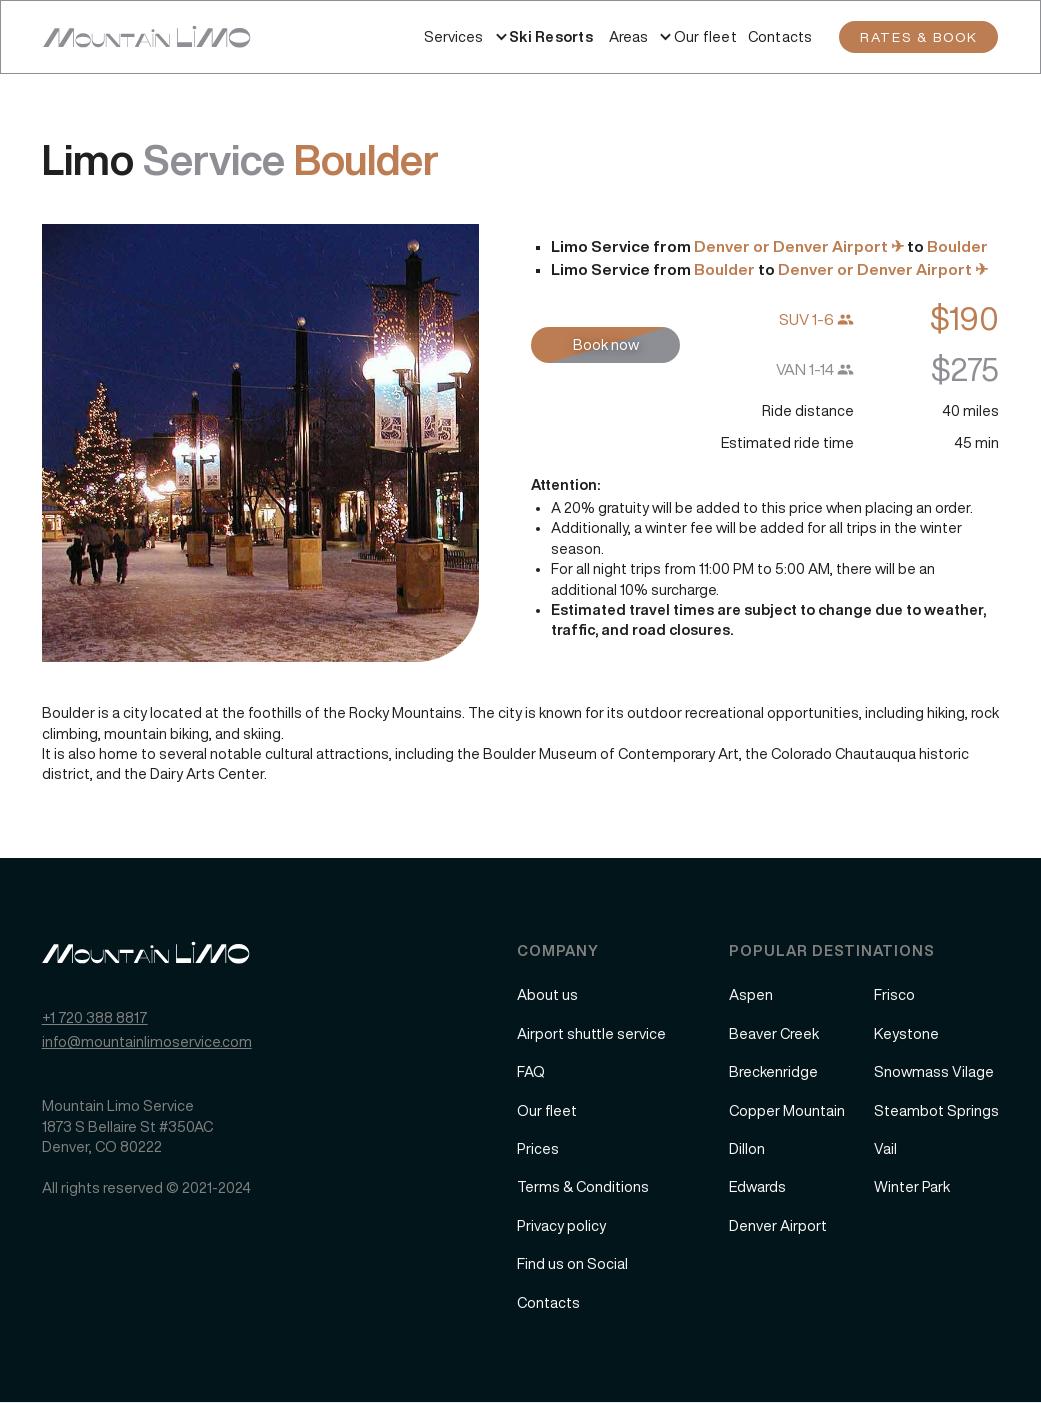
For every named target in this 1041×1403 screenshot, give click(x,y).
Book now (606, 344)
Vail (885, 1148)
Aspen (751, 994)
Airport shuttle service (591, 1033)
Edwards (757, 1186)
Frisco (894, 994)
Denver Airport (778, 1225)
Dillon (747, 1148)
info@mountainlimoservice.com (147, 1041)
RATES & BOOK (919, 37)
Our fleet (705, 36)
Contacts (780, 36)
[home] (147, 37)
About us (547, 994)
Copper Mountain (787, 1110)
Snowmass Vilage (934, 1071)
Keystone (906, 1033)
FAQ (531, 1071)
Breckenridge (773, 1071)
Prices (538, 1148)
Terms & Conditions (583, 1186)
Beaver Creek (774, 1033)
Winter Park (912, 1186)
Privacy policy (561, 1225)
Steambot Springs (936, 1110)
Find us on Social (572, 1263)
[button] (453, 37)
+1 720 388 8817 (95, 1017)
